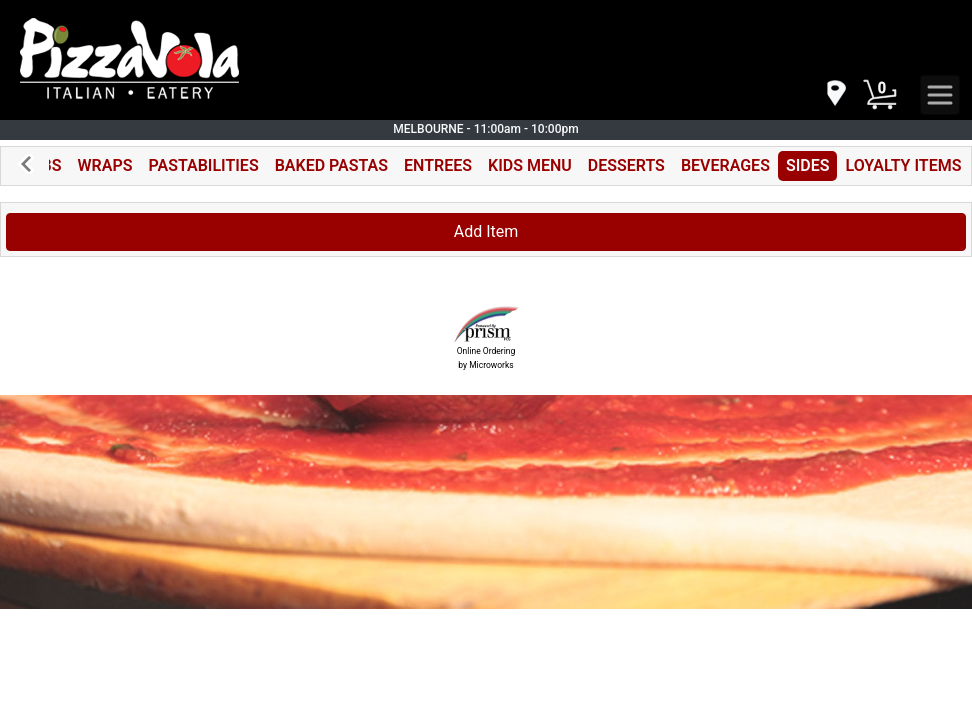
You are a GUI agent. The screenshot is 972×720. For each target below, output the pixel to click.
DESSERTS (626, 165)
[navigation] (835, 94)
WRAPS (105, 165)
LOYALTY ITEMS (903, 165)
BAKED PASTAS (331, 165)
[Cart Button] (880, 95)
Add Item (486, 231)
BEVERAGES (725, 165)
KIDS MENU (530, 165)
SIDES (808, 165)
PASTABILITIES (203, 165)
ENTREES (438, 165)
